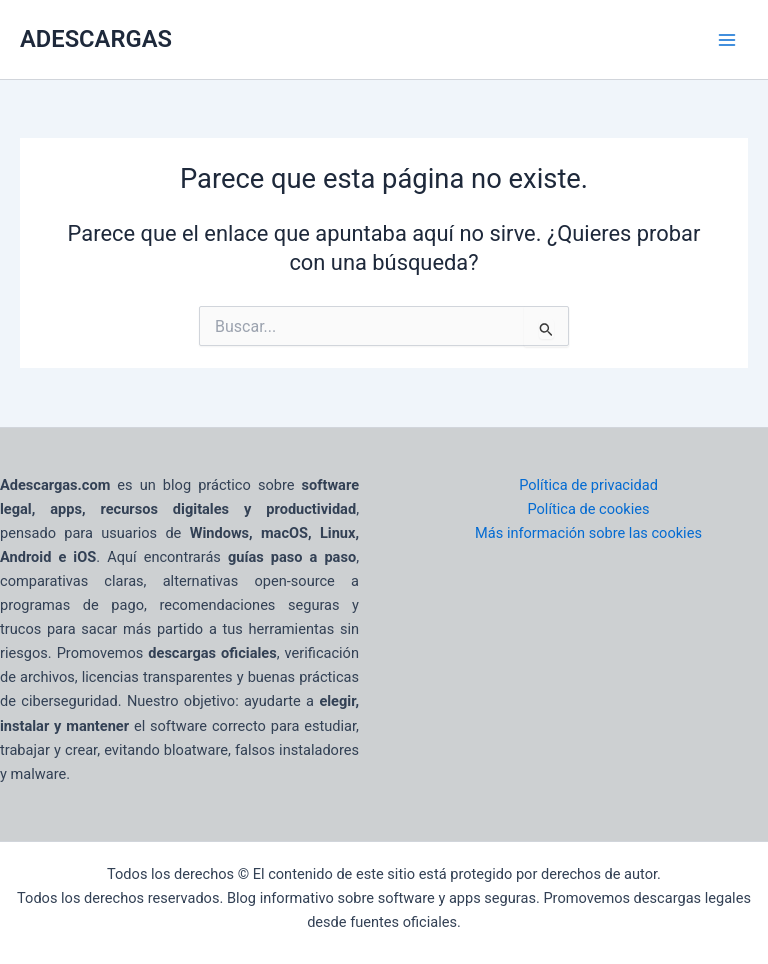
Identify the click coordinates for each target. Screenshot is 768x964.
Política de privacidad (588, 485)
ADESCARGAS (96, 39)
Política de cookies (588, 509)
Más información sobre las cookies (588, 533)
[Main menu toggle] (727, 40)
